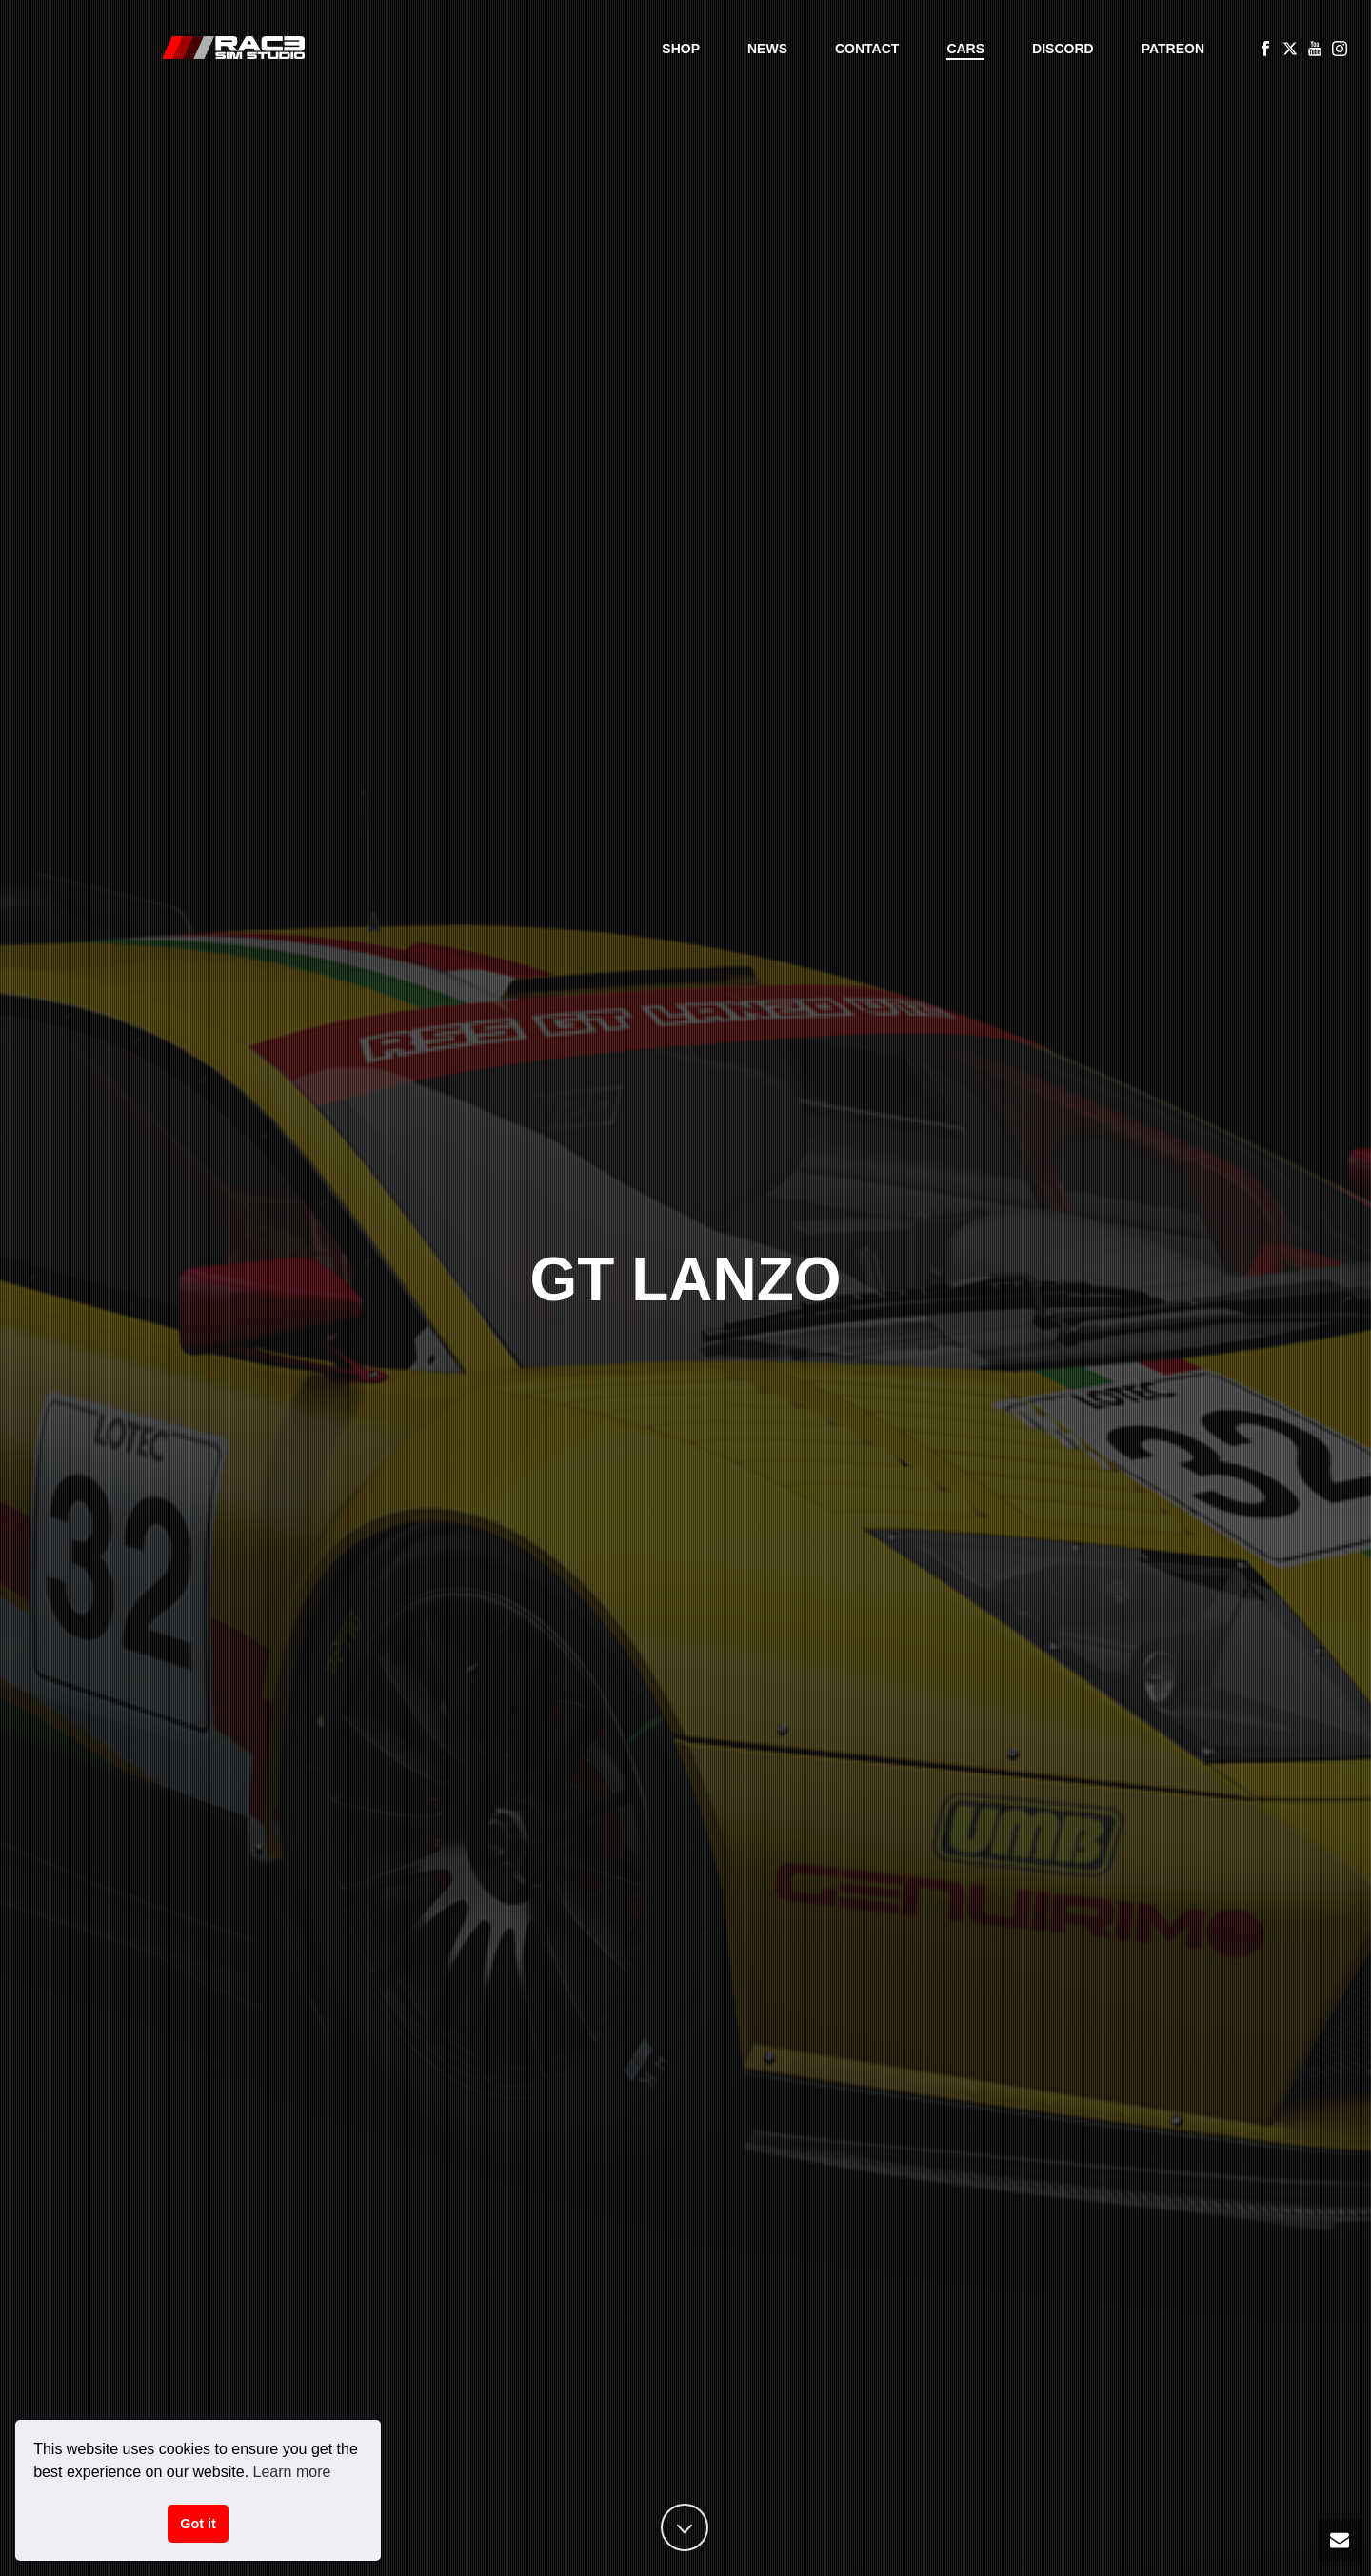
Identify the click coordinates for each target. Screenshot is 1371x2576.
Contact (867, 48)
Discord (1063, 48)
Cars (965, 48)
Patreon (1173, 48)
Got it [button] (198, 2523)
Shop (681, 48)
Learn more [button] (292, 2472)
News (767, 48)
